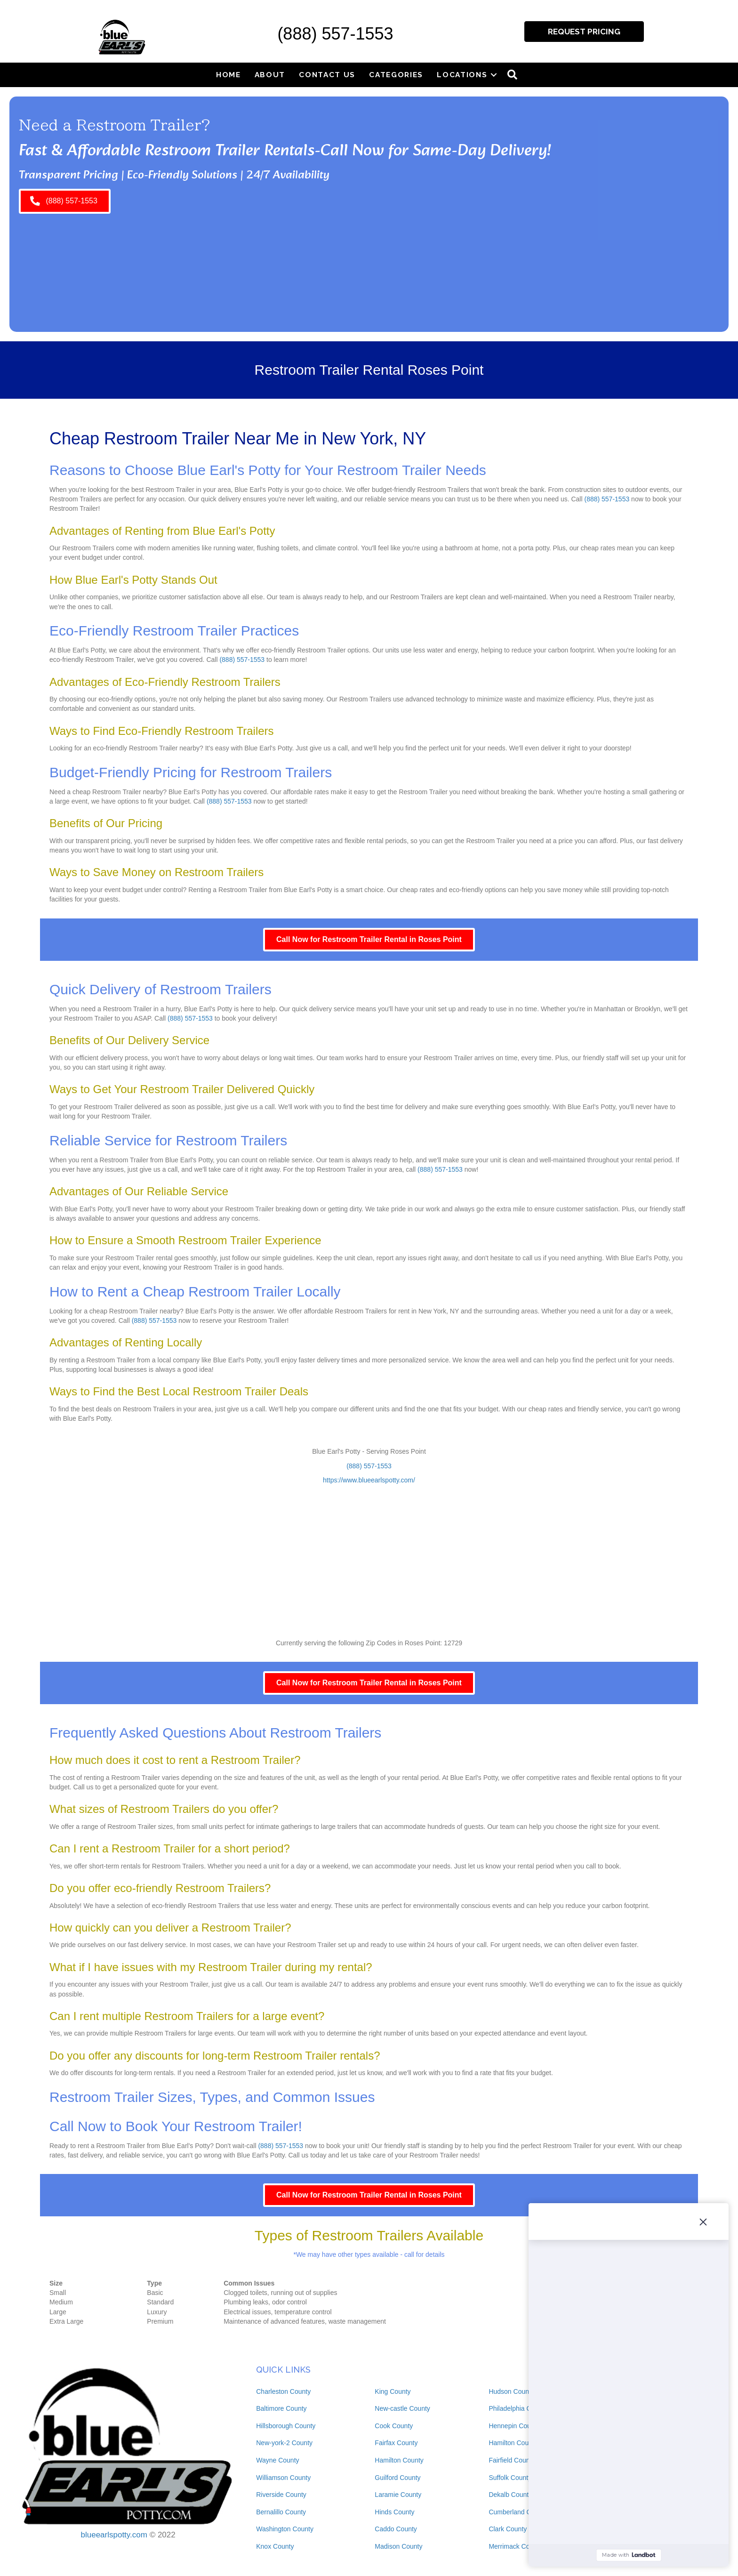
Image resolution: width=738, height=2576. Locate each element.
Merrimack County (515, 2546)
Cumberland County (518, 2512)
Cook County (394, 2426)
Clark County (508, 2529)
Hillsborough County (285, 2426)
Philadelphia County (518, 2408)
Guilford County (397, 2477)
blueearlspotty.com (114, 2534)
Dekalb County (510, 2494)
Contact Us (327, 74)
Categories (396, 74)
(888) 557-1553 (335, 33)
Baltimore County (281, 2408)
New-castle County (402, 2408)
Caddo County (396, 2529)
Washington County (284, 2529)
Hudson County (511, 2391)
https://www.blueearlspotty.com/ (369, 1480)
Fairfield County (512, 2460)
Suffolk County (510, 2477)
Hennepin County (514, 2426)
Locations (462, 74)
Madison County (398, 2546)
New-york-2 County (284, 2443)
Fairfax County (396, 2443)
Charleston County (283, 2391)
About (270, 74)
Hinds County (394, 2512)
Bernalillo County (281, 2512)
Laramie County (398, 2494)
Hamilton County (399, 2460)
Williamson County (283, 2477)
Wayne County (277, 2460)
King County (392, 2391)
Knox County (275, 2546)
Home (228, 74)
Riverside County (281, 2494)
